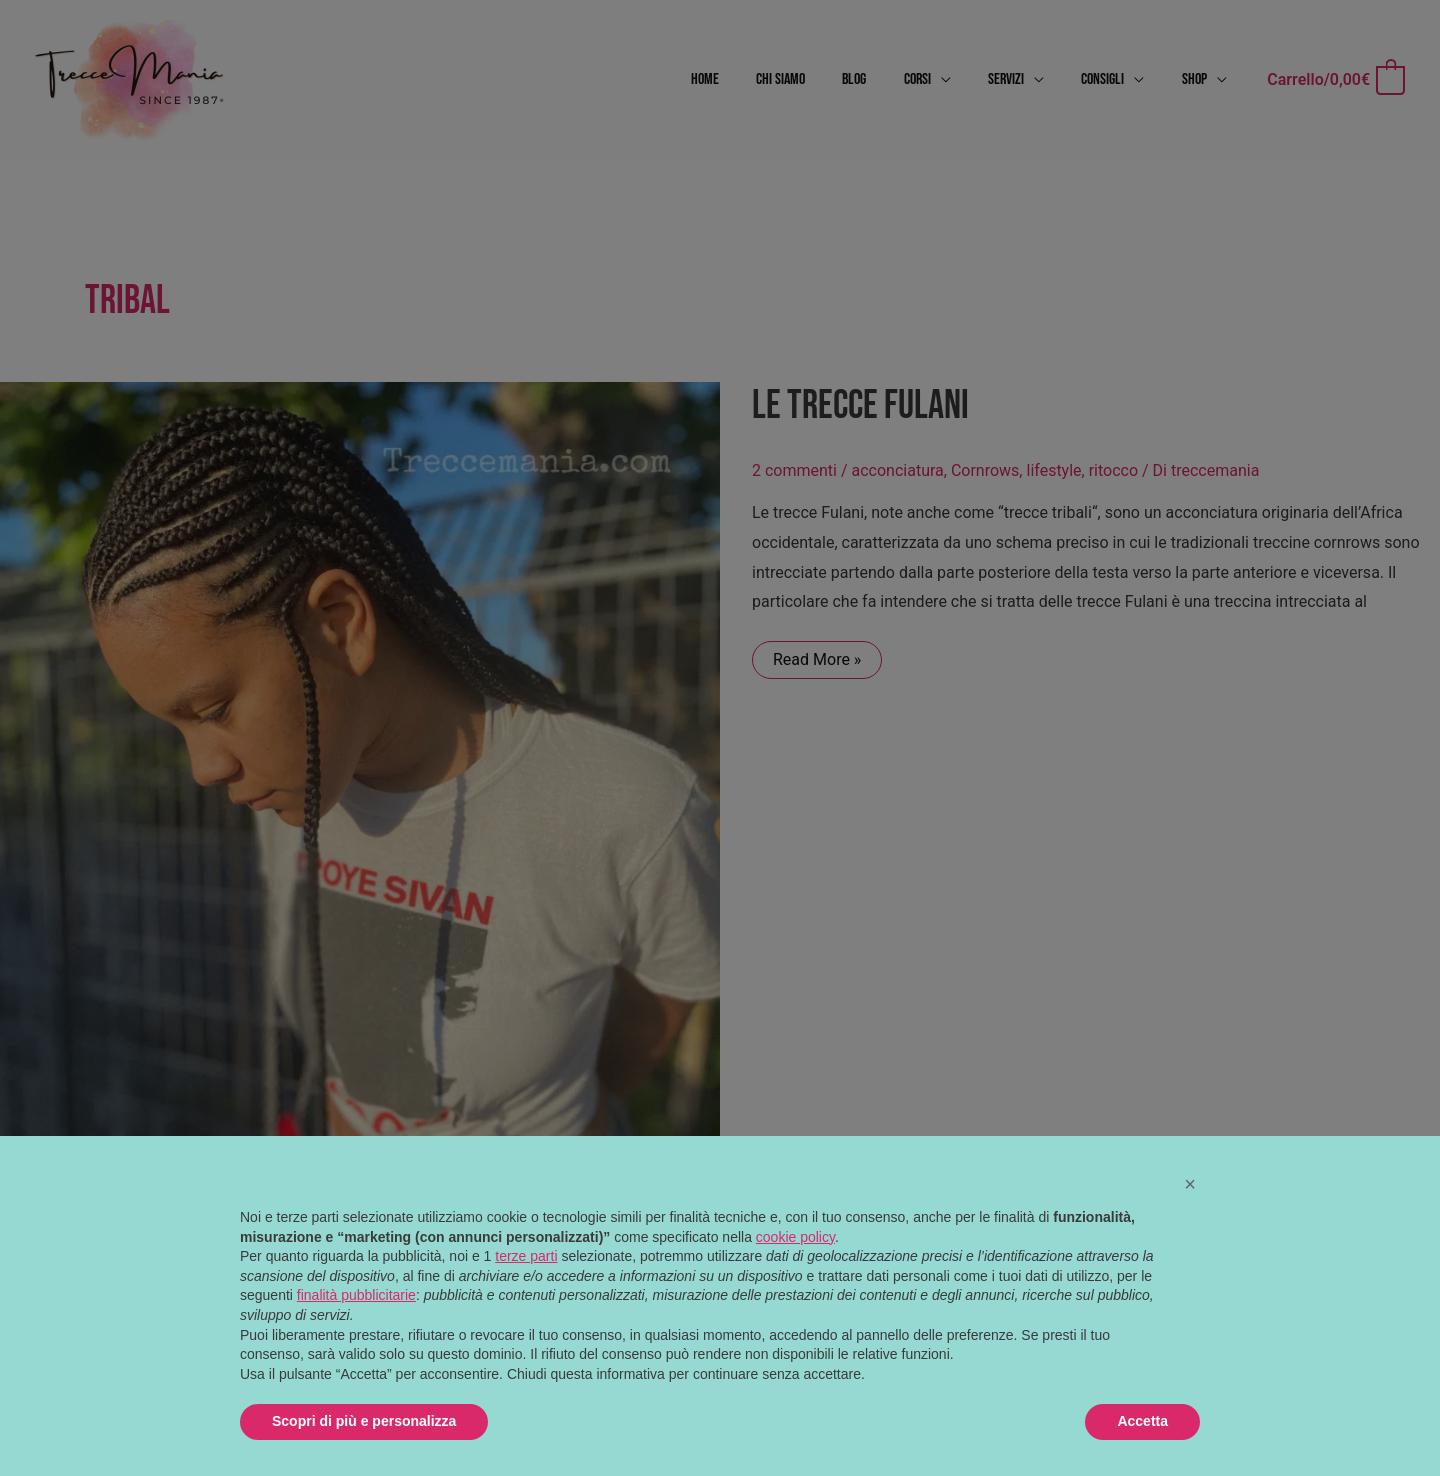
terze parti (526, 1256)
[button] (1190, 1184)
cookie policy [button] (795, 1237)
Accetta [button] (1142, 1421)
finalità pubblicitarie (356, 1295)
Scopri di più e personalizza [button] (364, 1421)
